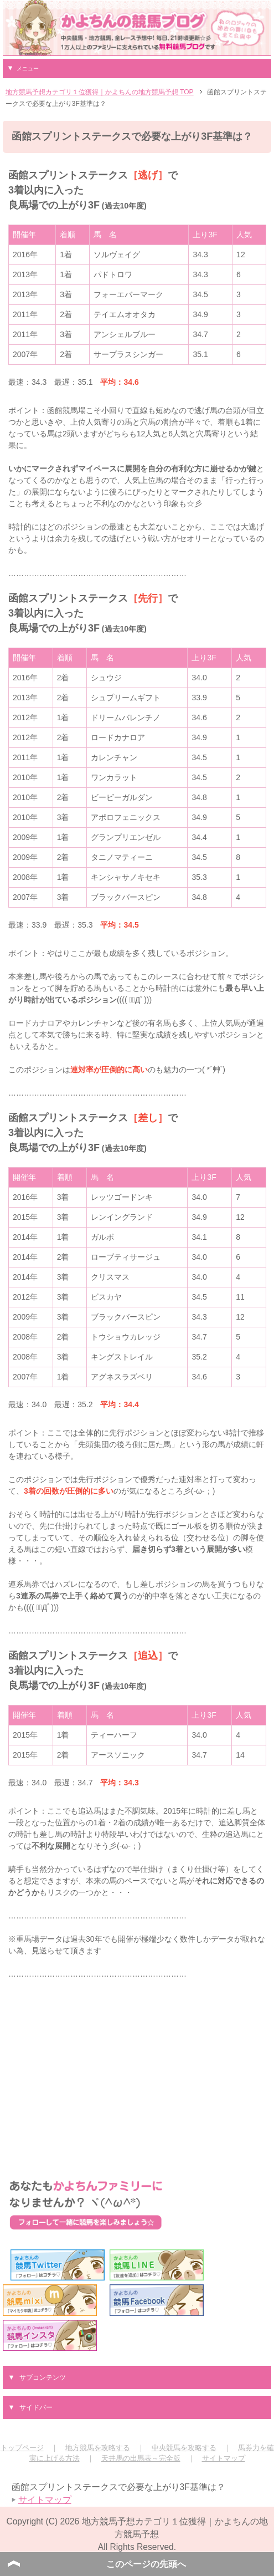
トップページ (22, 2447)
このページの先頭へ (146, 2564)
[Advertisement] (137, 2069)
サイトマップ (223, 2458)
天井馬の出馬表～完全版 (140, 2458)
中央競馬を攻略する (184, 2447)
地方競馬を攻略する (97, 2447)
